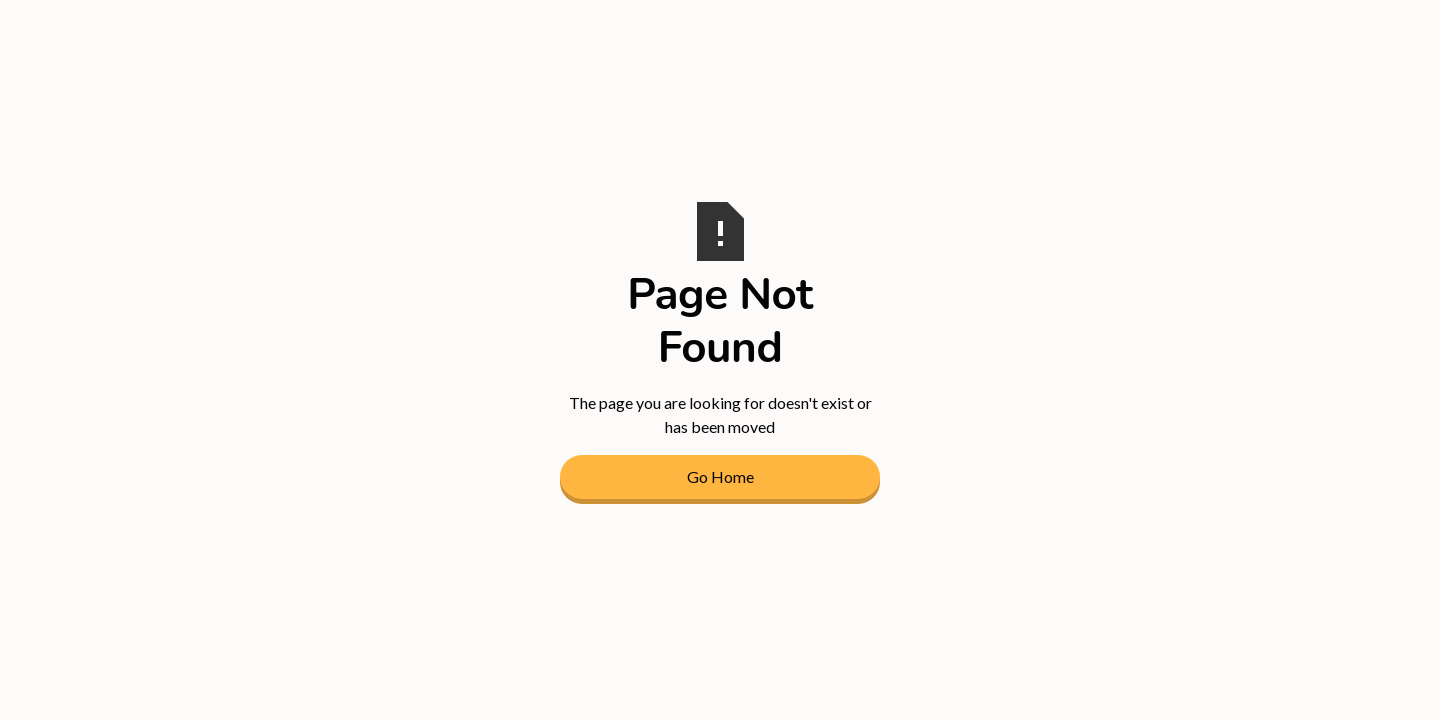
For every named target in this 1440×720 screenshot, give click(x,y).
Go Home (720, 476)
